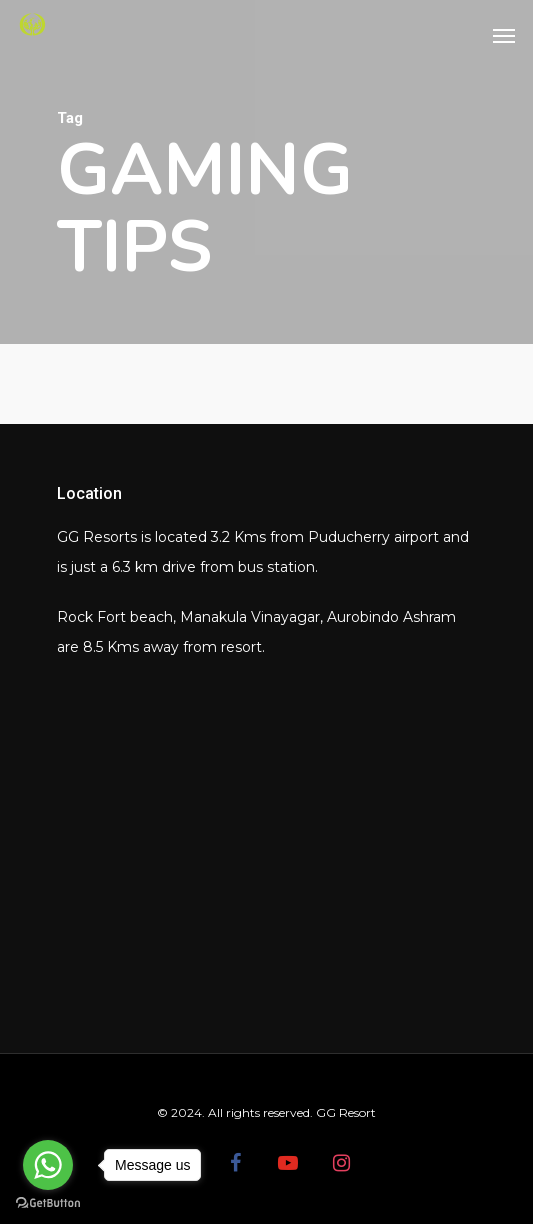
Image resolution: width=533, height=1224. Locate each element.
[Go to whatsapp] (48, 1165)
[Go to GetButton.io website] (48, 1203)
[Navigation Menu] (504, 35)
